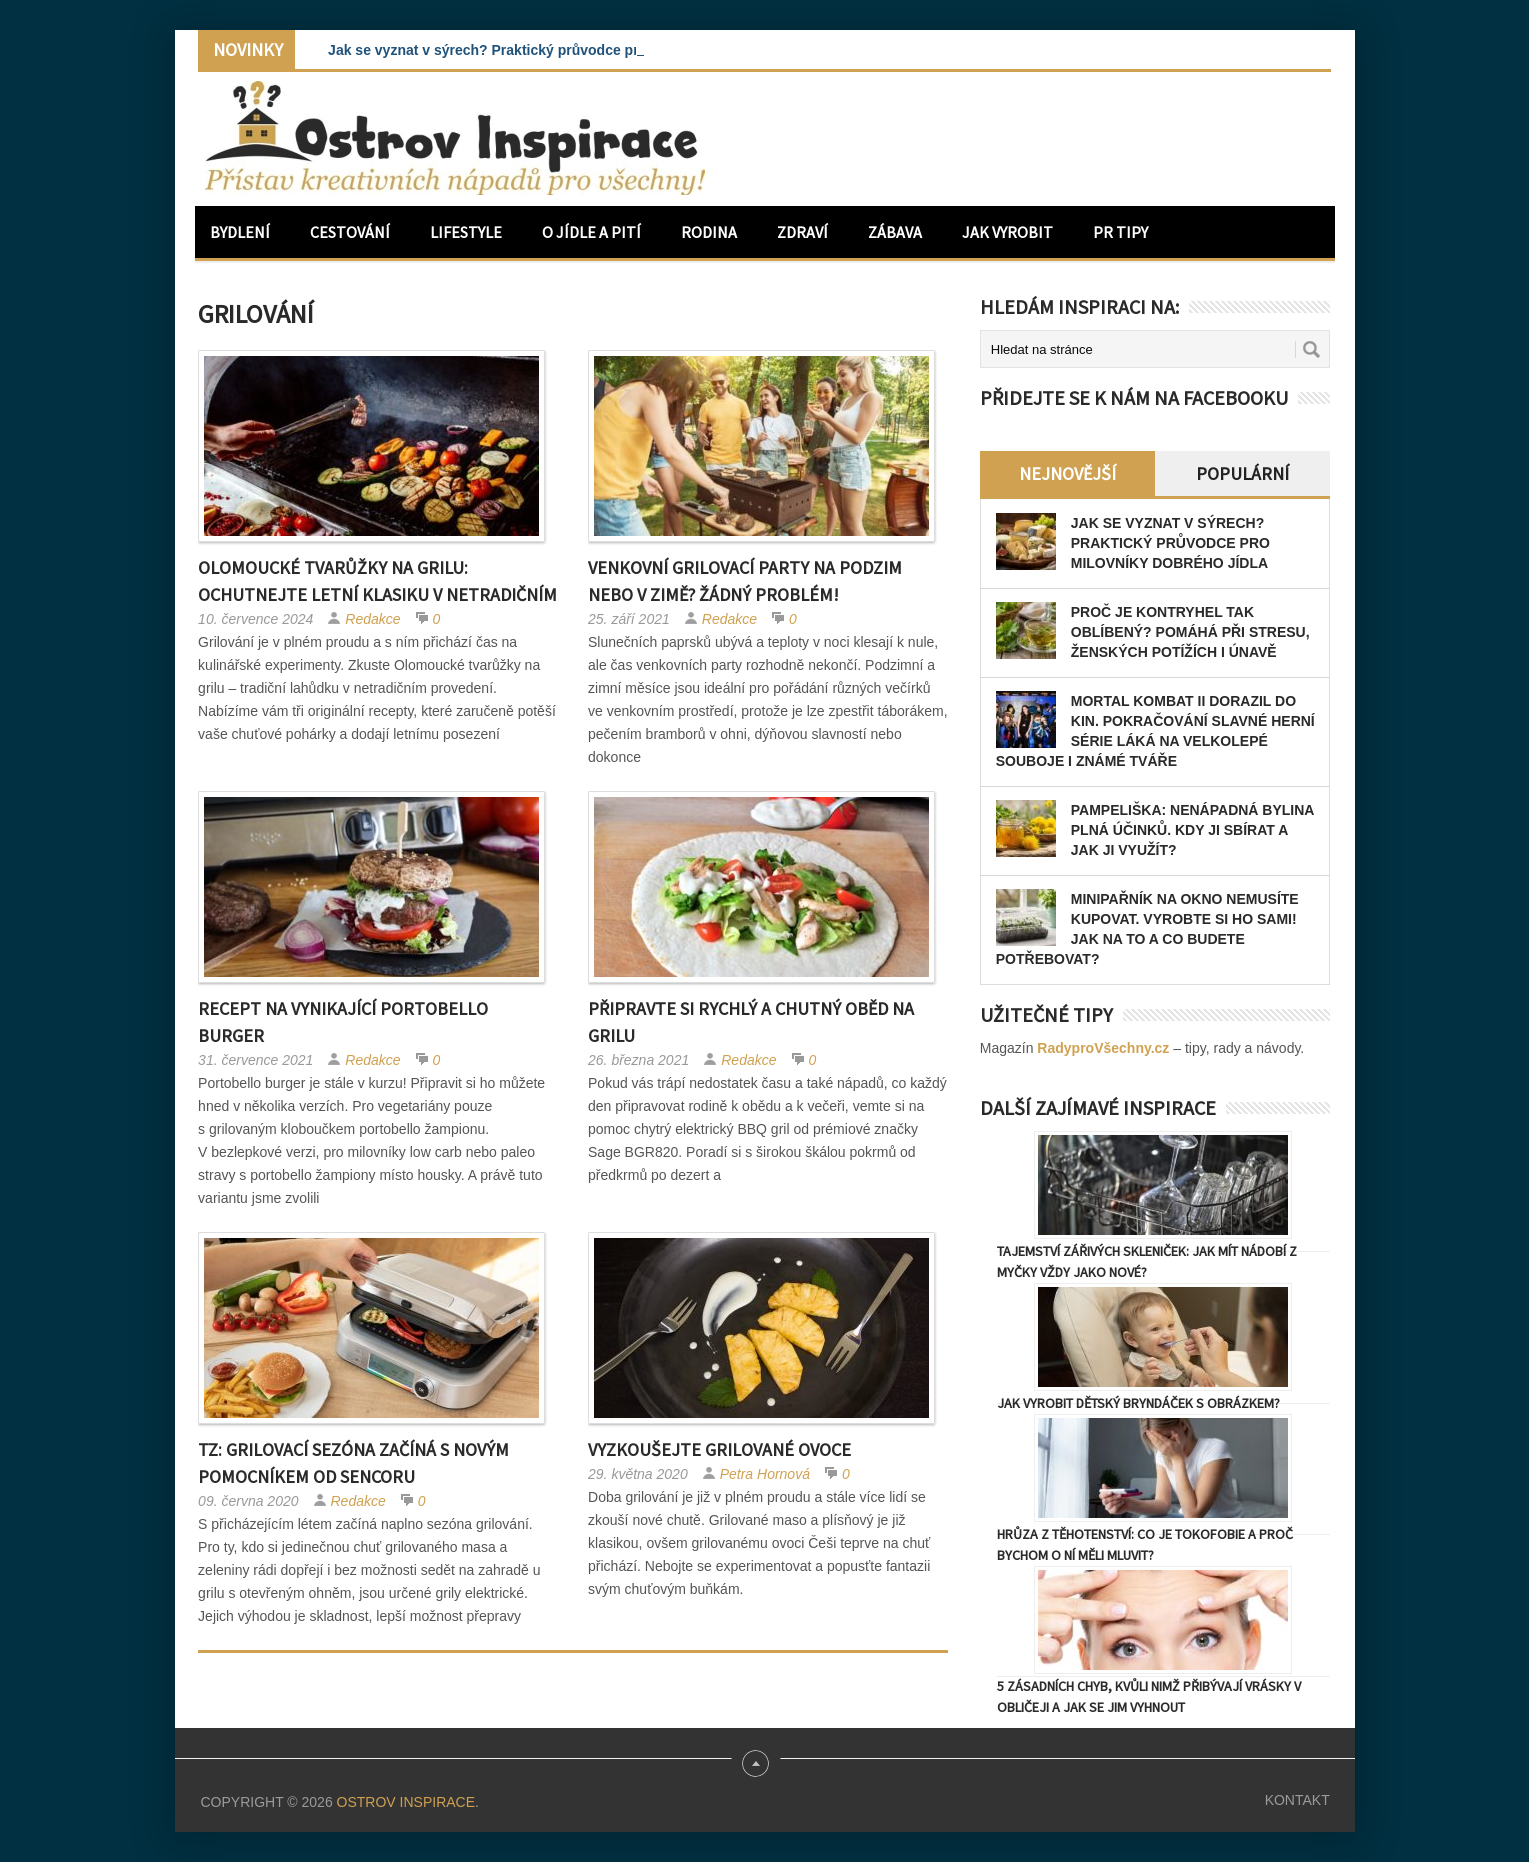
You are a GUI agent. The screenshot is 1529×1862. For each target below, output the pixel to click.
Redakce (372, 619)
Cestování (350, 232)
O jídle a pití (591, 232)
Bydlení (240, 232)
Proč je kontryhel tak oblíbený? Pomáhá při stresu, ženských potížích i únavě (1190, 632)
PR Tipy (1120, 232)
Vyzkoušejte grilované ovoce (719, 1449)
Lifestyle (466, 232)
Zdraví (802, 232)
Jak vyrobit (1007, 232)
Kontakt (1297, 1800)
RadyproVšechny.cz (1103, 1048)
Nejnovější (1067, 473)
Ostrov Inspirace (406, 1802)
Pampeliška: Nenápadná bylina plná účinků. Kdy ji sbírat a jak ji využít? (1192, 830)
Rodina (709, 232)
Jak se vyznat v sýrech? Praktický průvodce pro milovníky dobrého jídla (1170, 543)
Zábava (895, 232)
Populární (1242, 473)
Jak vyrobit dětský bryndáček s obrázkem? (1138, 1403)
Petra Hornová (765, 1474)
